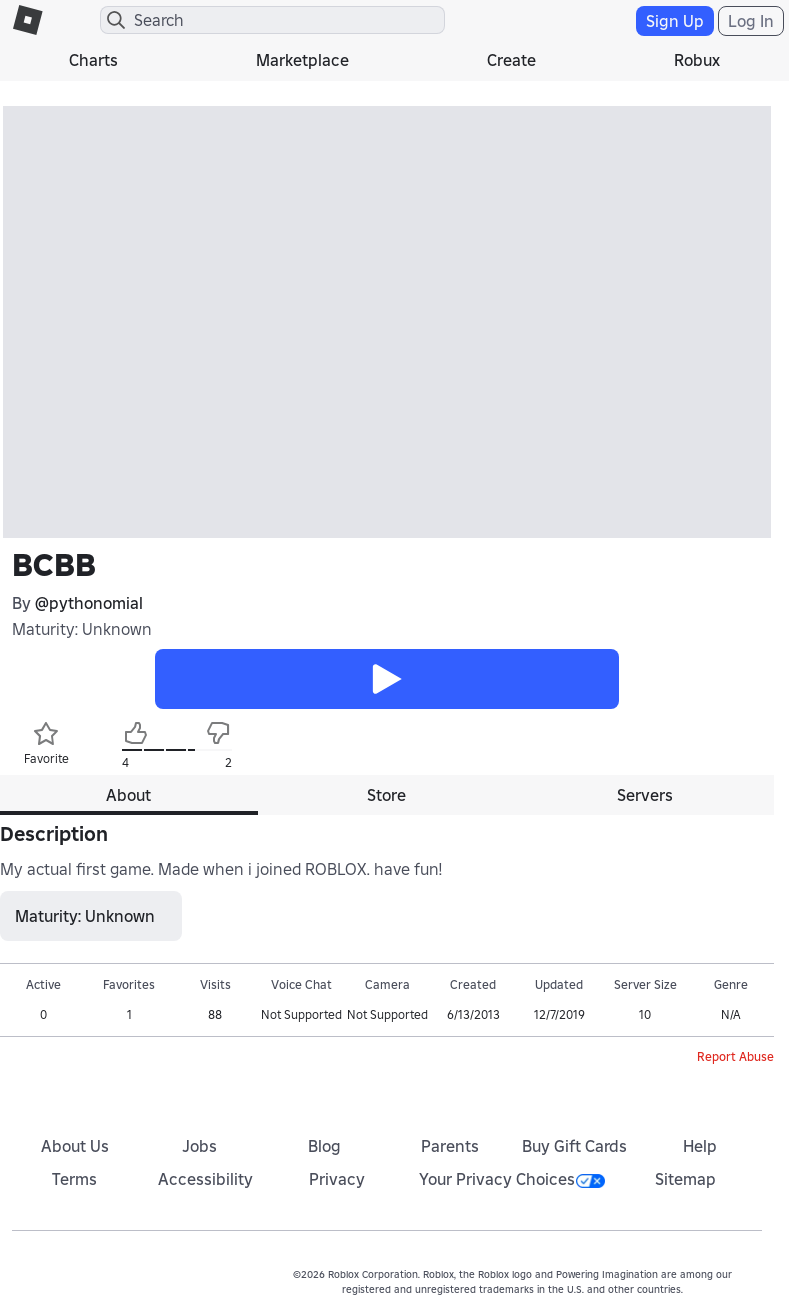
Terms (74, 1179)
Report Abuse (735, 1056)
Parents (450, 1146)
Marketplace (302, 60)
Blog (324, 1146)
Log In (751, 21)
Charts (93, 60)
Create (511, 60)
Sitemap (685, 1179)
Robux (697, 60)
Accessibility (205, 1179)
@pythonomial (89, 603)
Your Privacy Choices (512, 1179)
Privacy (337, 1179)
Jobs (199, 1146)
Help (700, 1146)
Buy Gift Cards (574, 1146)
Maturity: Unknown (82, 629)
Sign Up (675, 21)
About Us (75, 1146)
